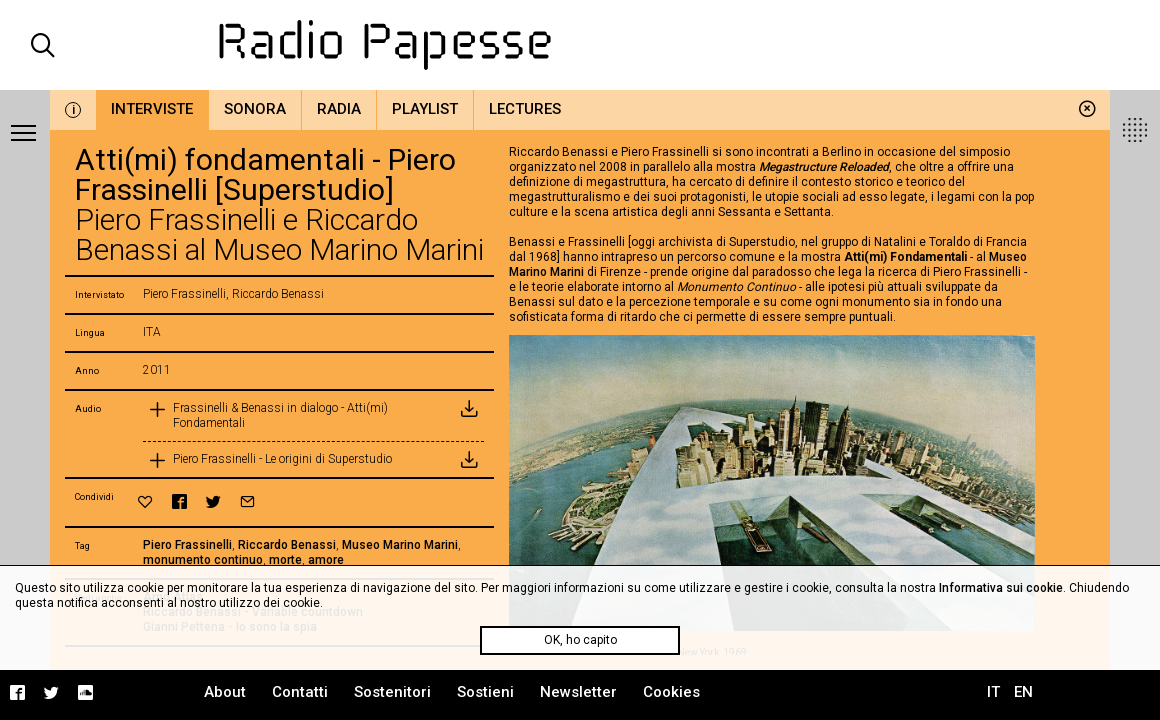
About (225, 692)
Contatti (300, 692)
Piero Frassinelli (187, 545)
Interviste (152, 109)
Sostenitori (392, 692)
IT (993, 692)
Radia (339, 109)
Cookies (671, 692)
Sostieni (485, 692)
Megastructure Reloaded (824, 167)
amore (326, 560)
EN (1023, 692)
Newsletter (578, 692)
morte (285, 560)
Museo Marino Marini (400, 545)
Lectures (525, 109)
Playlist (425, 109)
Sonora (255, 109)
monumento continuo (203, 560)
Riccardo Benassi (287, 545)
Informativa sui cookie (1001, 588)
